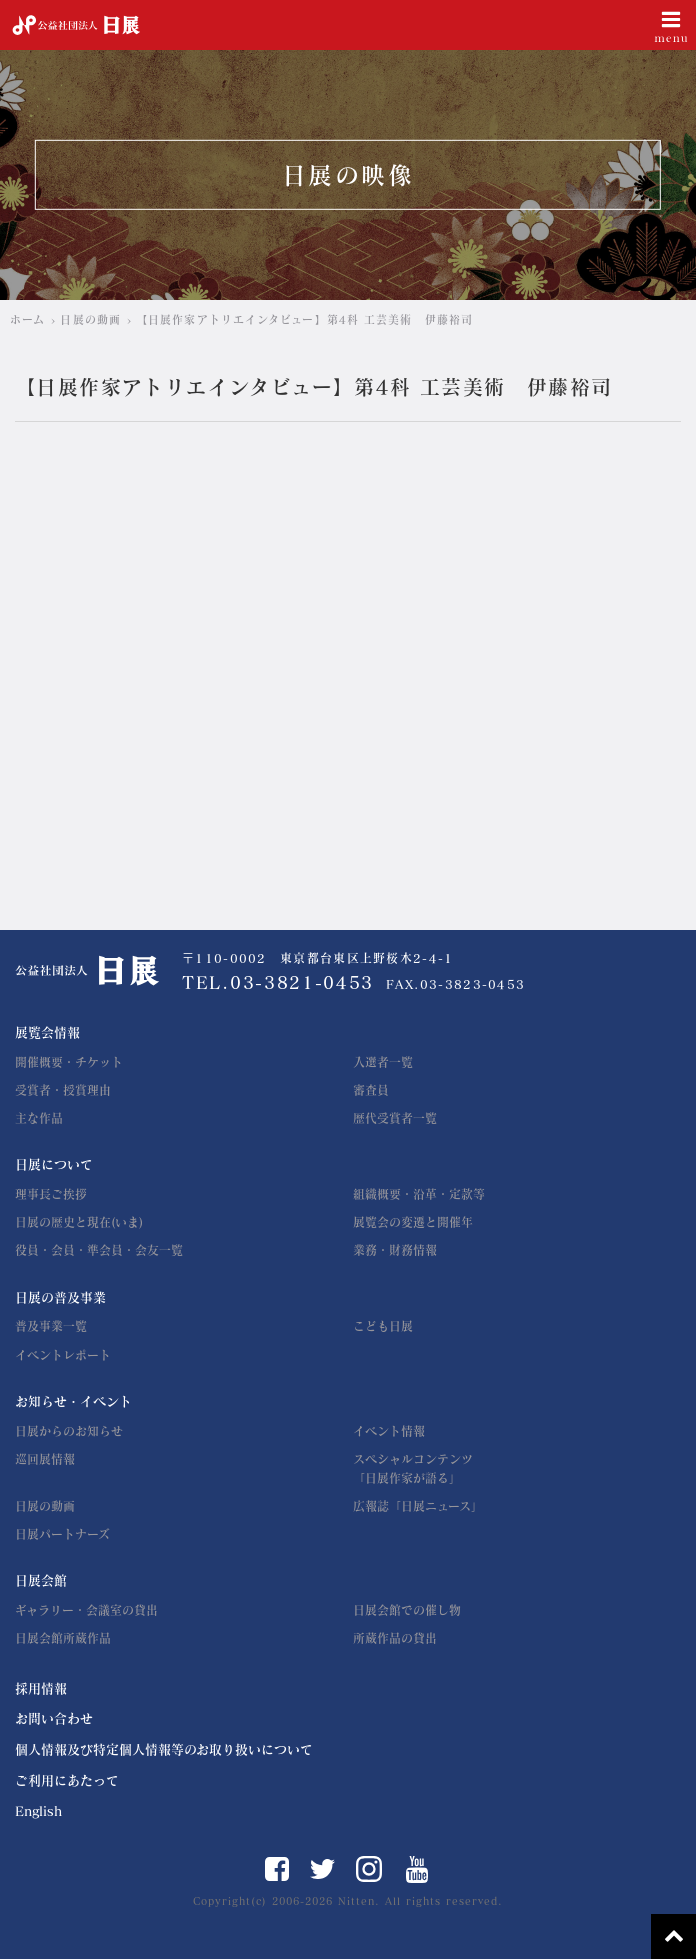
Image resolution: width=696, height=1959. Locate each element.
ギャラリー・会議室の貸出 (86, 1610)
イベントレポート (63, 1355)
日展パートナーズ (62, 1534)
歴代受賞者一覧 (395, 1118)
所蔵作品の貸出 (395, 1638)
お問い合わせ (54, 1718)
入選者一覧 (383, 1062)
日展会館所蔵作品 (63, 1638)
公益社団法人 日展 (76, 25)
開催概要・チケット (69, 1062)
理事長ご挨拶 (51, 1194)
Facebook (277, 1869)
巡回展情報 (45, 1459)
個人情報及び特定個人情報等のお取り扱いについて (164, 1749)
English (38, 1811)
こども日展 (383, 1326)
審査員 (371, 1090)
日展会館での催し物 (407, 1610)
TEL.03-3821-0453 (278, 982)
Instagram (369, 1869)
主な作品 (39, 1118)
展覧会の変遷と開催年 (413, 1222)
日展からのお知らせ (69, 1431)
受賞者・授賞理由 (63, 1090)
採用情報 (41, 1688)
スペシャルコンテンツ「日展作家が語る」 (413, 1468)
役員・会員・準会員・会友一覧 (99, 1250)
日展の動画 (45, 1506)
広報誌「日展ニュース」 (418, 1506)
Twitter (322, 1869)
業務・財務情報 (395, 1250)
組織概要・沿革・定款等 (419, 1194)
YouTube (417, 1869)
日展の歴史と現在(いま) (79, 1222)
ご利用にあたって (67, 1780)
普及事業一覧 (51, 1326)
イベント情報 (389, 1431)
